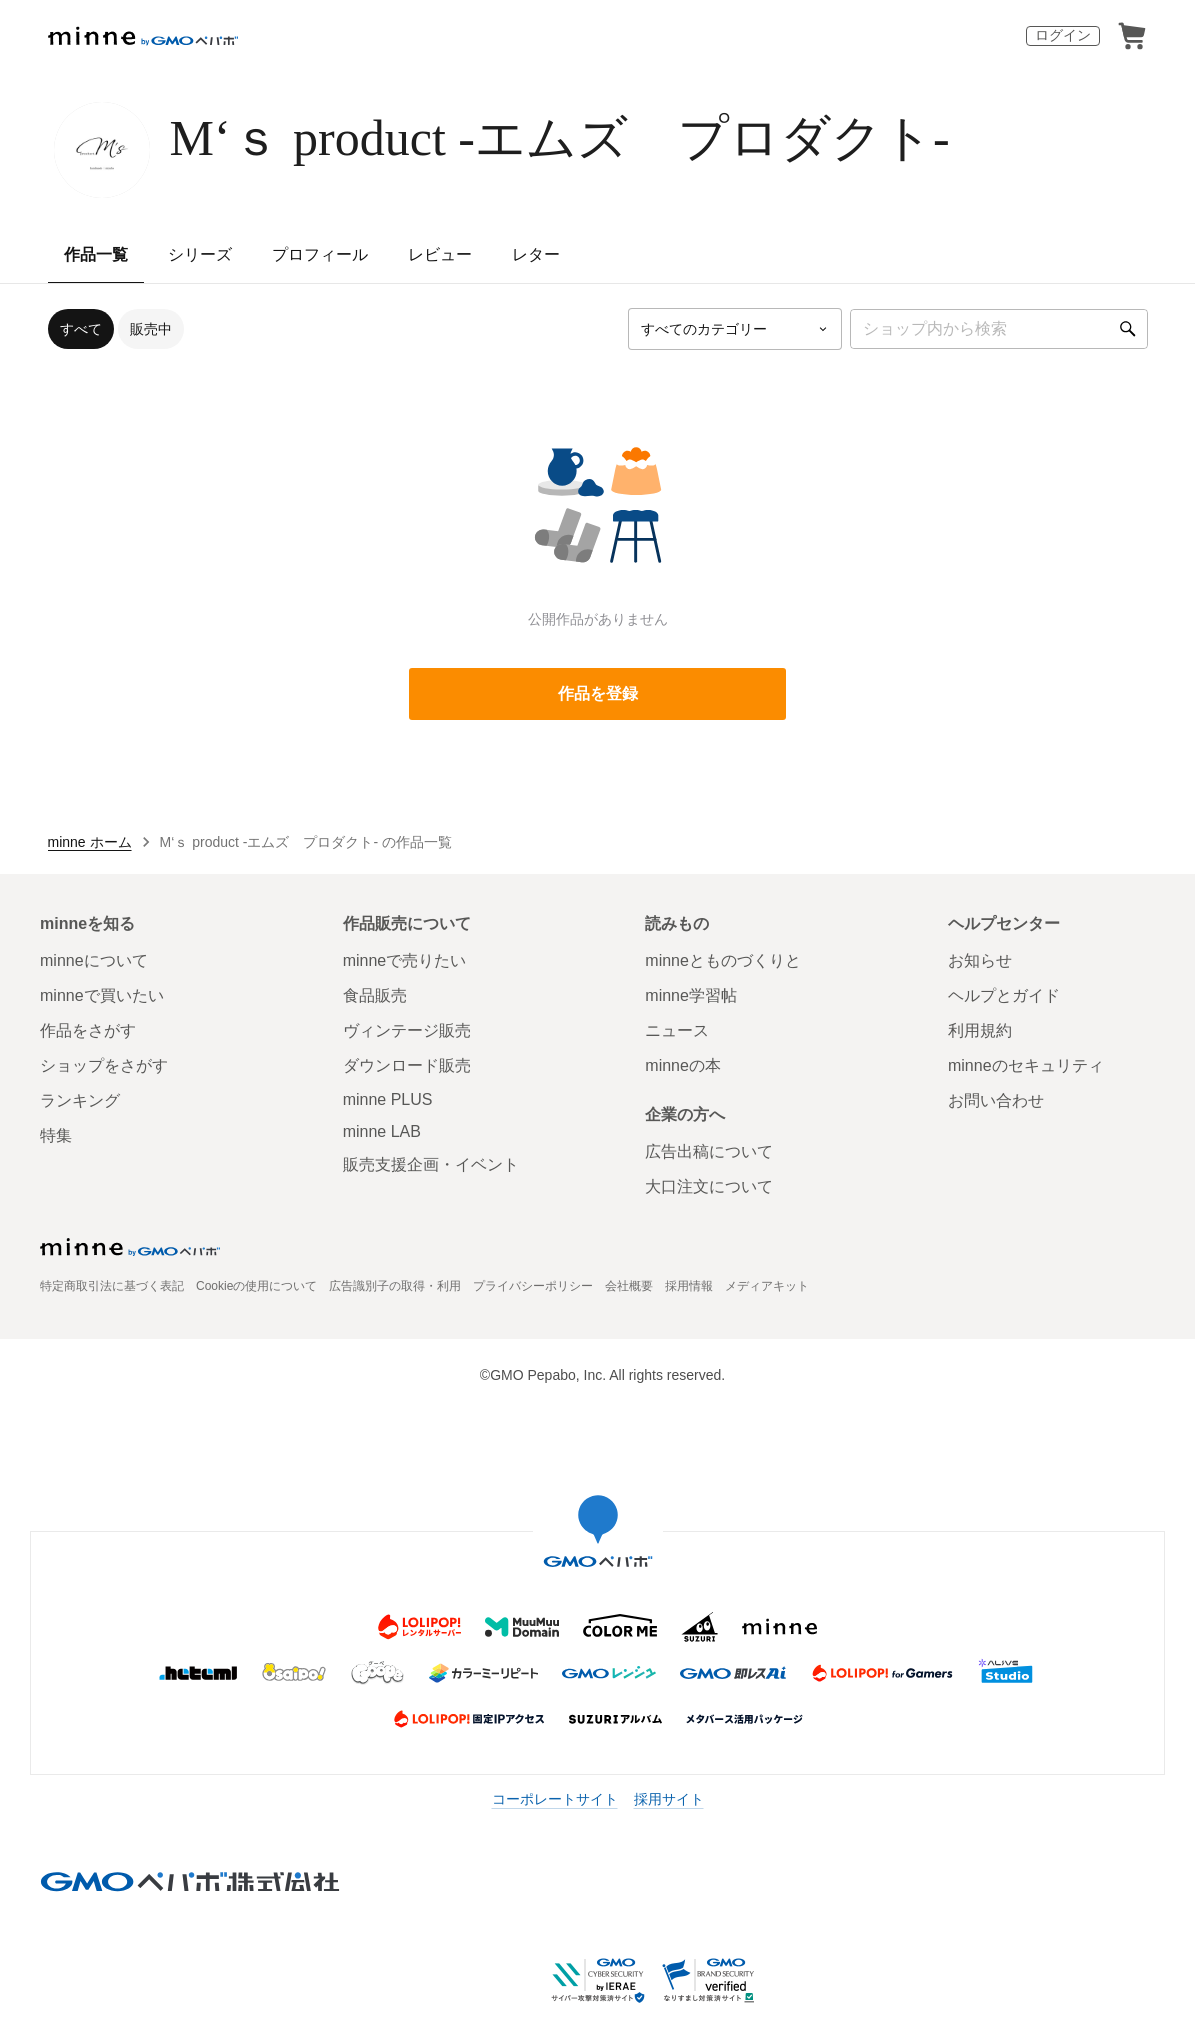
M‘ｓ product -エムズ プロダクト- (560, 138)
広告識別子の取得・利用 (395, 1286)
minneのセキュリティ (1026, 1065)
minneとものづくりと (723, 960)
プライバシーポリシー (533, 1286)
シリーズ (200, 254)
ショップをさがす (104, 1065)
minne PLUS (388, 1099)
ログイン (1063, 35)
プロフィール (320, 254)
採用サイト (669, 1799)
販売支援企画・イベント (431, 1164)
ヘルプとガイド (1004, 995)
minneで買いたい (102, 995)
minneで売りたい (405, 960)
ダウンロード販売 (407, 1065)
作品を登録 (598, 693)
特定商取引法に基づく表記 (112, 1286)
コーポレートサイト (555, 1799)
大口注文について (709, 1186)
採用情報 (689, 1286)
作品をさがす (88, 1030)
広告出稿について (709, 1151)
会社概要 (629, 1286)
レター (536, 254)
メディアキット (767, 1286)
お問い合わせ (996, 1100)
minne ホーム (90, 842)
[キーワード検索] (999, 329)
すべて (81, 329)
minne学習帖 (691, 995)
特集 (56, 1135)
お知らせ (980, 960)
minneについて (94, 960)
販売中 (151, 329)
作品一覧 (96, 254)
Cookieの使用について (256, 1286)
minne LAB (382, 1131)
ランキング (80, 1100)
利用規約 (980, 1030)
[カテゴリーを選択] (735, 329)
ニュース (677, 1030)
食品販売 (375, 995)
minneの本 (683, 1065)
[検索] (1128, 329)
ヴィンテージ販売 (407, 1030)
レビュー (440, 254)
